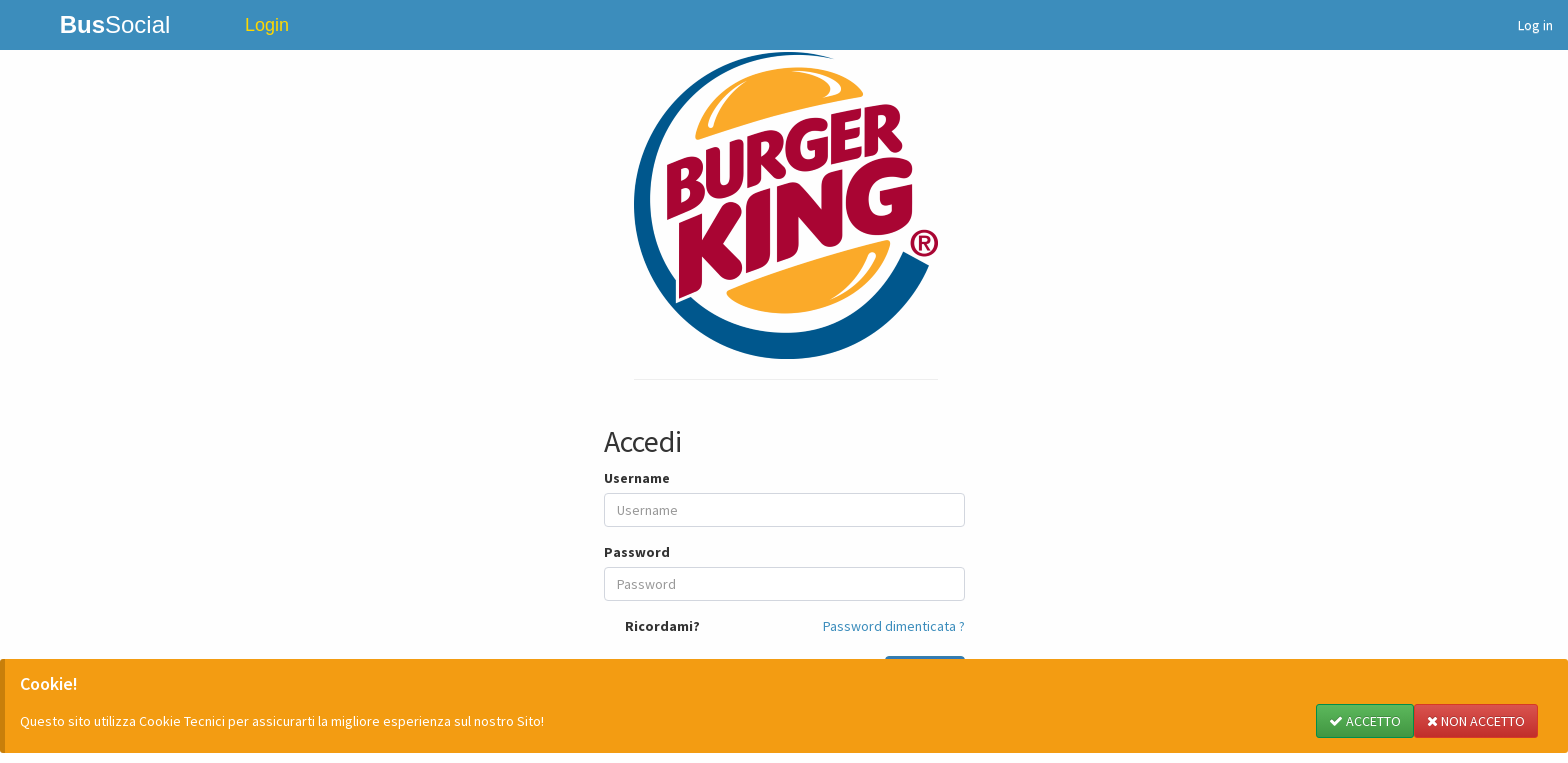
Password (637, 552)
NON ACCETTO (1476, 721)
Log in (1535, 25)
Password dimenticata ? (894, 626)
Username (637, 478)
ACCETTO (1365, 721)
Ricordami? (662, 626)
